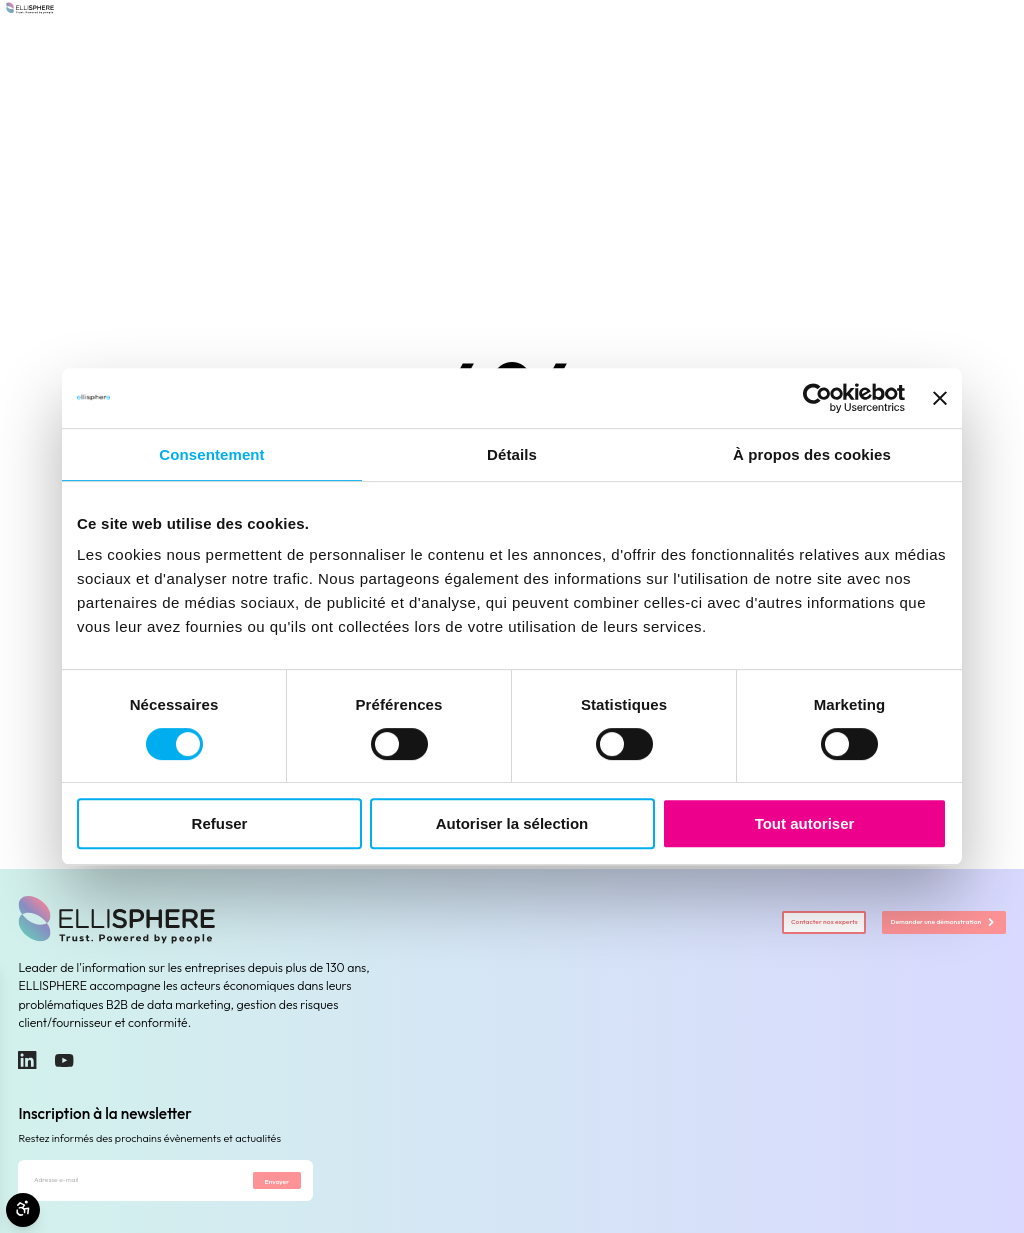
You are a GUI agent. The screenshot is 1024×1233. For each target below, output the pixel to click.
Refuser (220, 823)
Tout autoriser (805, 823)
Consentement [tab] (211, 454)
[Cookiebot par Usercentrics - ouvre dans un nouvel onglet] (817, 398)
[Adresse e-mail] (117, 1187)
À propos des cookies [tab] (812, 454)
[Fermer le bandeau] (940, 398)
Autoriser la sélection (512, 823)
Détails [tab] (512, 454)
